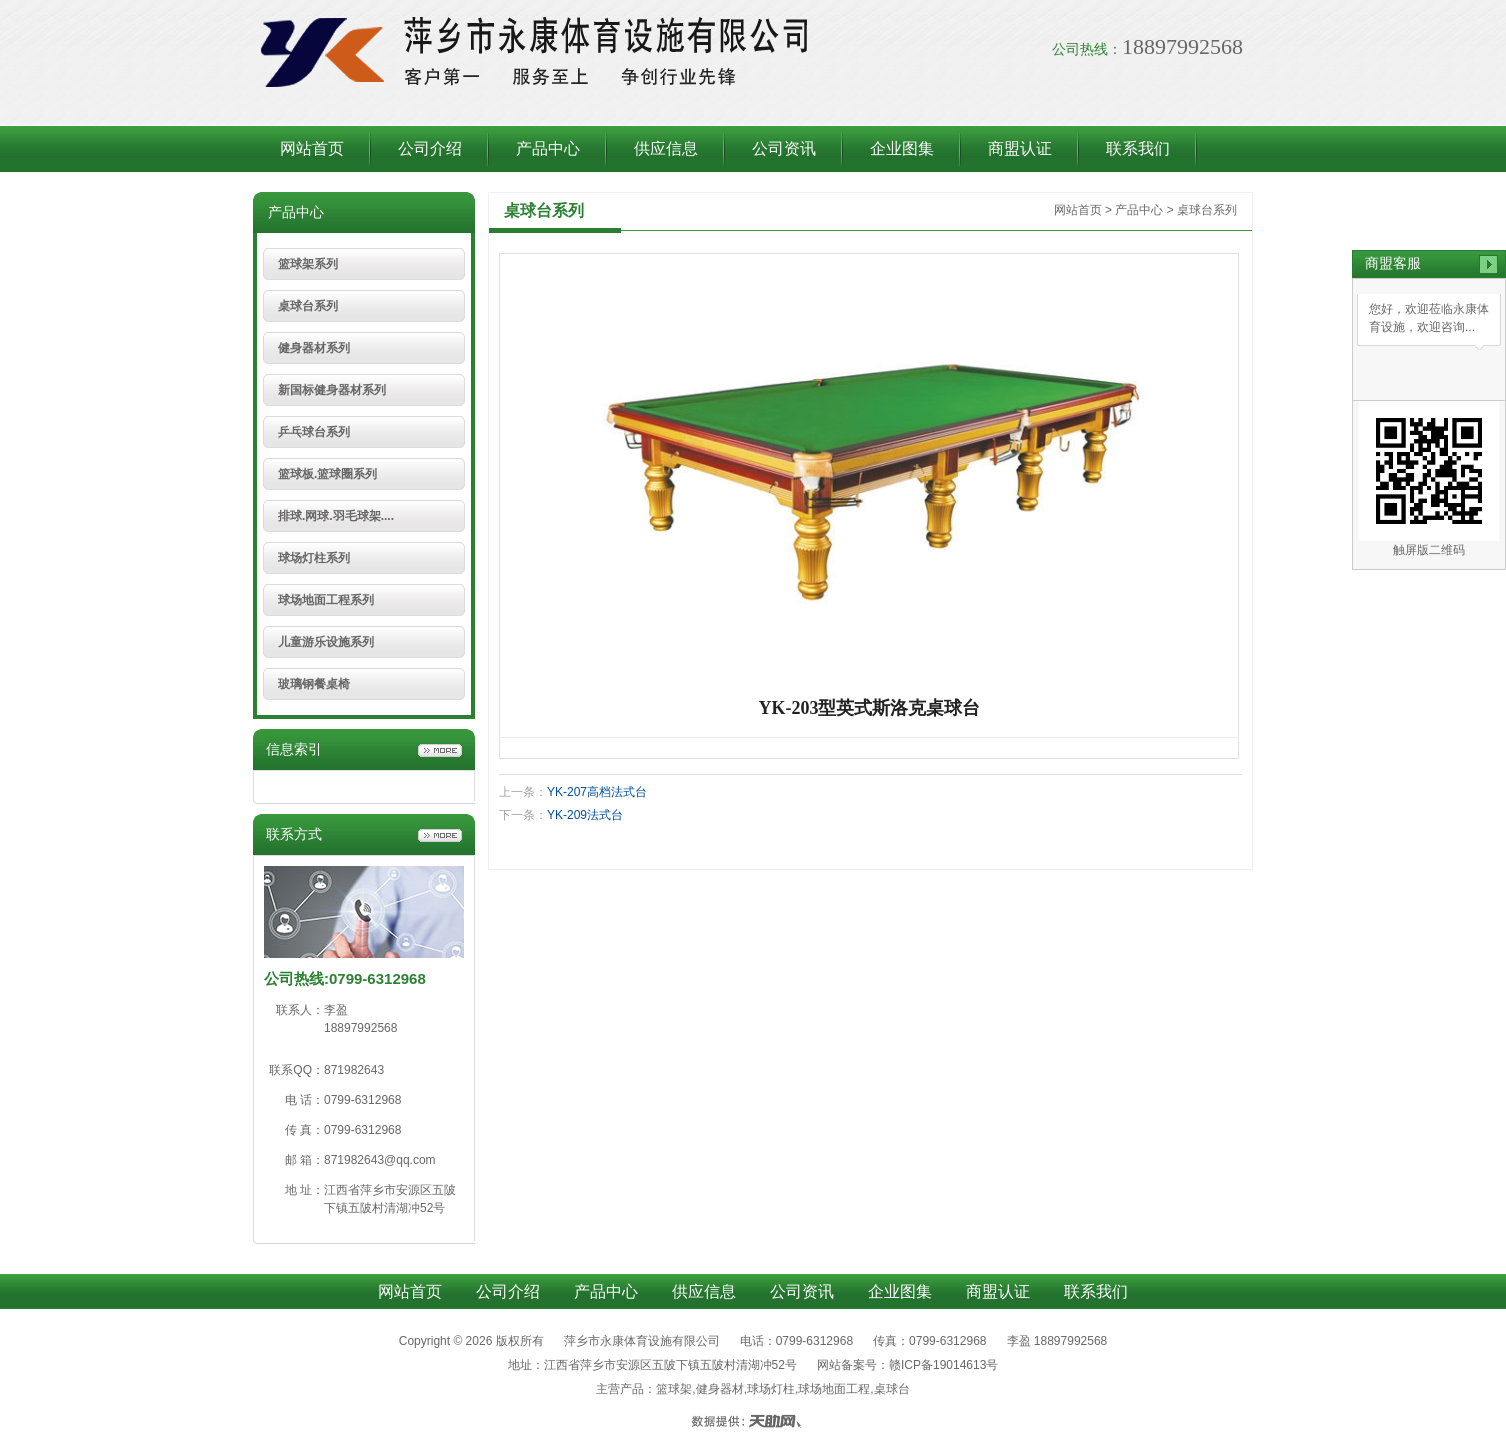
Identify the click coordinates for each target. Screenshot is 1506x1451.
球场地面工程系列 (326, 600)
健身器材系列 (314, 348)
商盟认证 (1020, 148)
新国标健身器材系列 (332, 390)
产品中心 (548, 148)
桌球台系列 (308, 306)
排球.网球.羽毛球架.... (336, 516)
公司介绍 (430, 148)
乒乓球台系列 (314, 432)
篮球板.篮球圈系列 (327, 474)
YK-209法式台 (585, 815)
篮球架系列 (308, 264)
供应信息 (666, 148)
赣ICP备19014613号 (943, 1365)
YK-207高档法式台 (597, 792)
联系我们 (1138, 148)
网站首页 (312, 148)
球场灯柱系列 (314, 558)
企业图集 (902, 148)
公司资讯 (784, 148)
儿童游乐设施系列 (326, 642)
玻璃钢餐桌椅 (314, 684)
